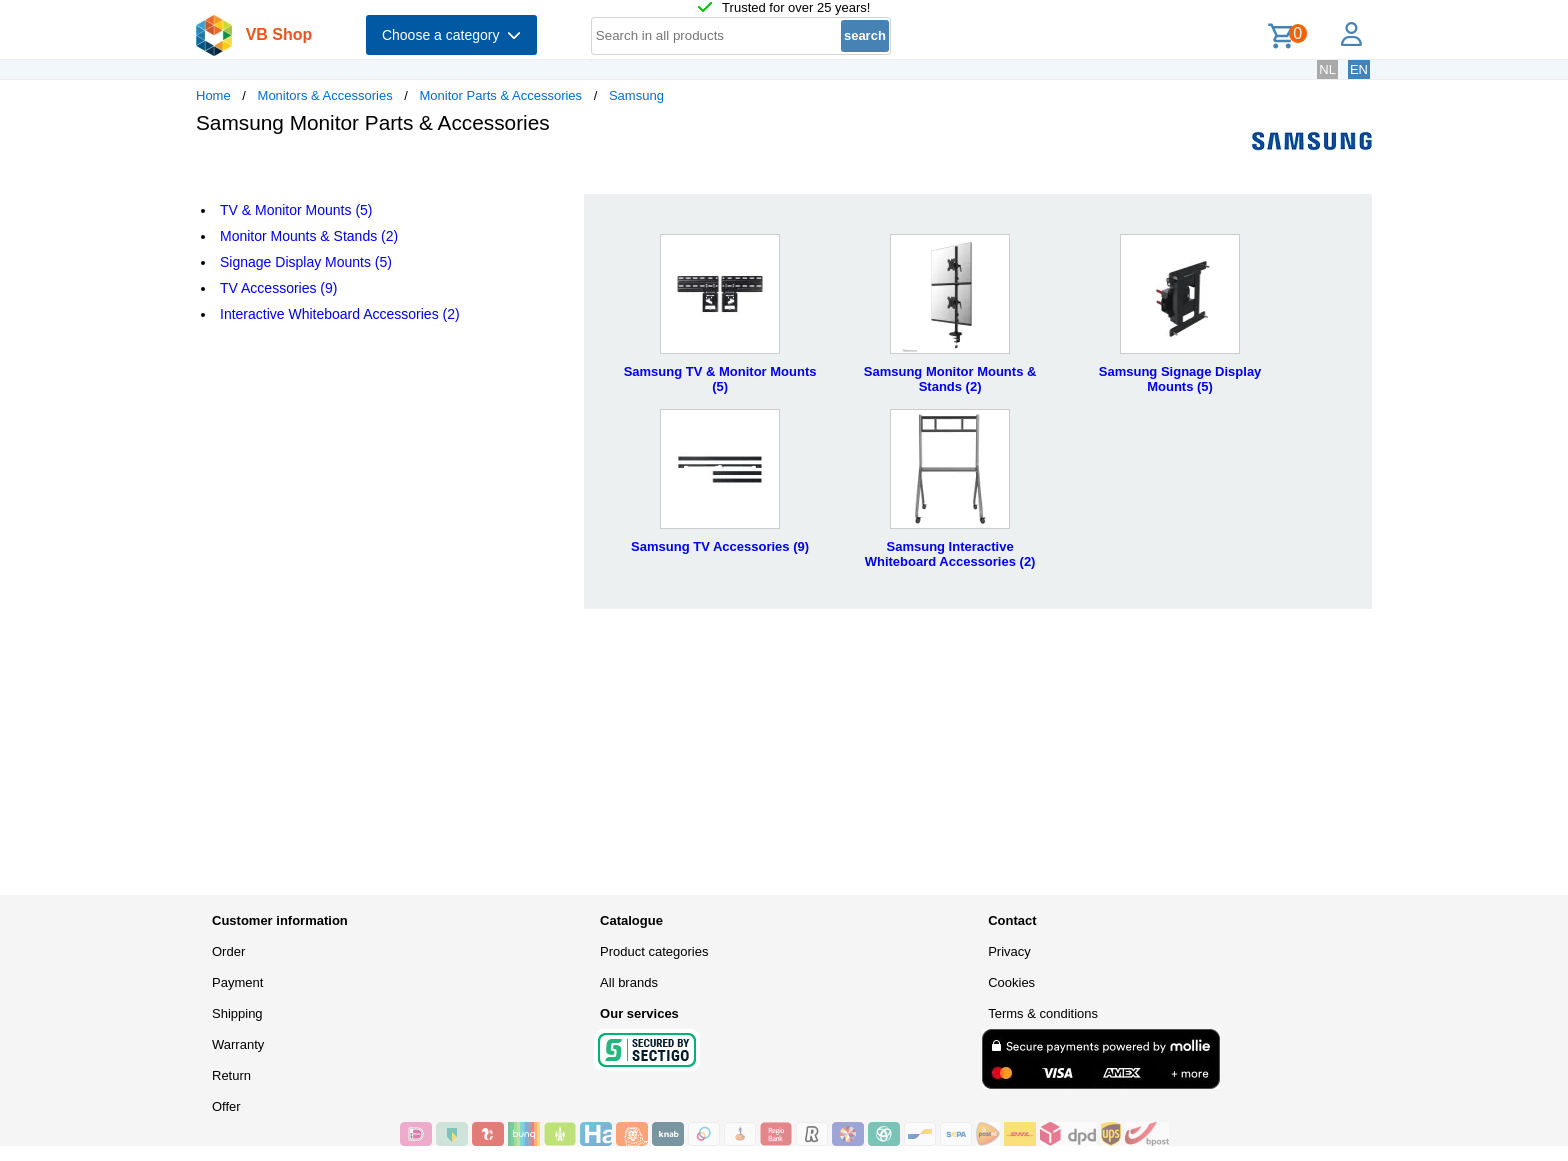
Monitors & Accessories (325, 95)
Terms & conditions (1043, 1013)
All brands (629, 982)
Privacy (1009, 951)
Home (213, 95)
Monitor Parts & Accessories (501, 95)
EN (1359, 69)
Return (231, 1075)
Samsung (636, 95)
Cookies (1011, 982)
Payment (237, 982)
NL (1327, 69)
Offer (226, 1106)
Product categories (654, 951)
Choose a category (451, 35)
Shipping (237, 1013)
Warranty (238, 1044)
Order (228, 951)
